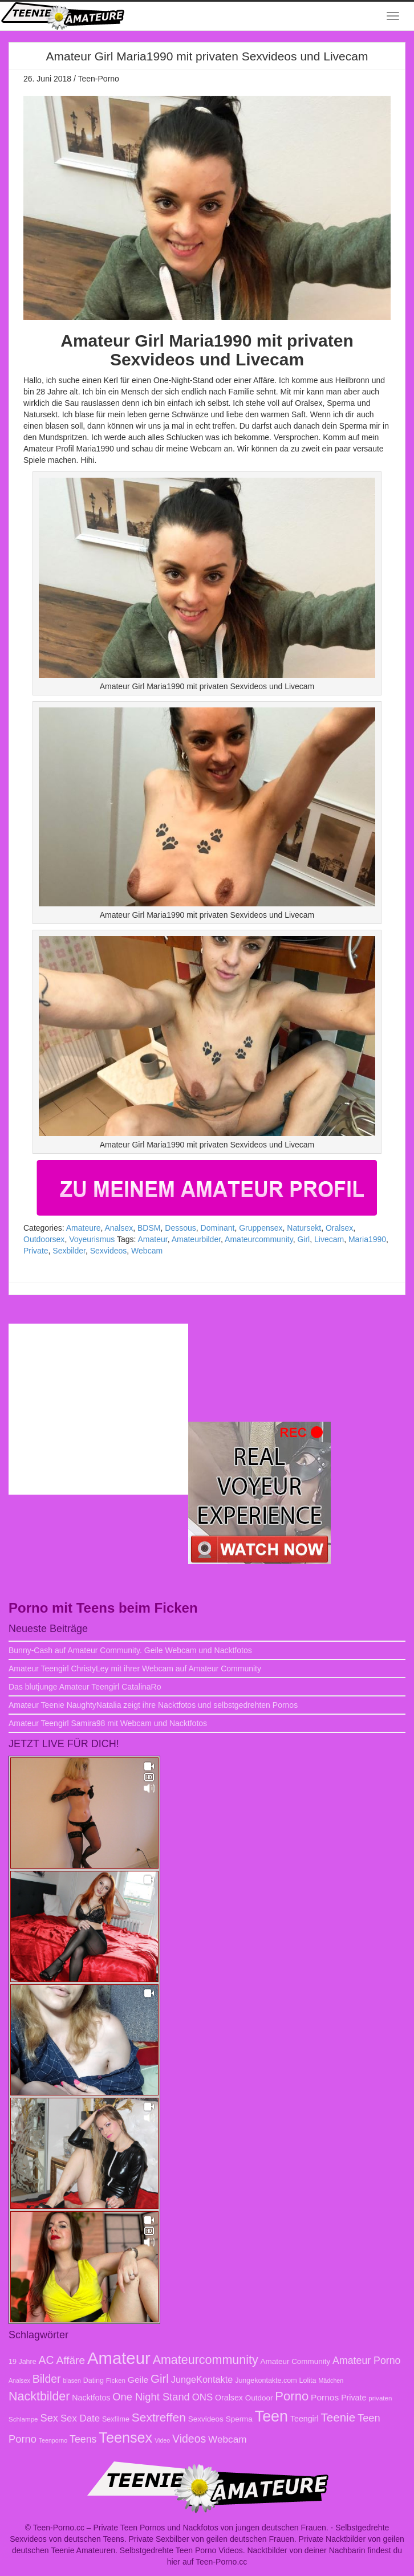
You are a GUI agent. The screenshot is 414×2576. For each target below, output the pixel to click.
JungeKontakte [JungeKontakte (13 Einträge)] (202, 2379)
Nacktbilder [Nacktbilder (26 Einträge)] (39, 2396)
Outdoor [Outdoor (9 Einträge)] (259, 2398)
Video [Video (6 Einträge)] (162, 2440)
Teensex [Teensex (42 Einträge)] (125, 2437)
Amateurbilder (196, 1239)
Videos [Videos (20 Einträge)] (189, 2438)
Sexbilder (69, 1250)
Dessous (180, 1227)
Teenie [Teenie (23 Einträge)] (338, 2417)
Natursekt (304, 1227)
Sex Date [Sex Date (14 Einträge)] (80, 2418)
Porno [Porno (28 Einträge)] (292, 2396)
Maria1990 (367, 1239)
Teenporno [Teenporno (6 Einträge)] (53, 2440)
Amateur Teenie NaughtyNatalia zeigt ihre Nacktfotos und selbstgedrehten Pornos (153, 1705)
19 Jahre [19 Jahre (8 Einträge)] (22, 2362)
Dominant (218, 1227)
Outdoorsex (43, 1239)
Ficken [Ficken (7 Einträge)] (115, 2380)
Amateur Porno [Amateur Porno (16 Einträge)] (366, 2360)
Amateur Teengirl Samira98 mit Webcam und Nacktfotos (108, 1723)
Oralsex (339, 1227)
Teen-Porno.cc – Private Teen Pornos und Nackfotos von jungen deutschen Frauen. (180, 2527)
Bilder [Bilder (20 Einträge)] (47, 2378)
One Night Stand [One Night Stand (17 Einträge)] (150, 2397)
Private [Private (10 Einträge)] (353, 2397)
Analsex (118, 1227)
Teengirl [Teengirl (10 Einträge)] (304, 2418)
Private (35, 1250)
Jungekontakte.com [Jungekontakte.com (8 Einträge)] (266, 2380)
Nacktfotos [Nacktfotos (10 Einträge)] (91, 2397)
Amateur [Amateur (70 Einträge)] (119, 2358)
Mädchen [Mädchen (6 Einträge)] (330, 2380)
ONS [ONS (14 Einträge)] (202, 2397)
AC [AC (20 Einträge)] (46, 2360)
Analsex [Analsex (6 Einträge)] (19, 2380)
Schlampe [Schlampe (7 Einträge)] (23, 2419)
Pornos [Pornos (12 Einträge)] (325, 2397)
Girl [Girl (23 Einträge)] (160, 2378)
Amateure (83, 1227)
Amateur (153, 1239)
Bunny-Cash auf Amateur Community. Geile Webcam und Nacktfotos (130, 1650)
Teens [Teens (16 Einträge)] (83, 2439)
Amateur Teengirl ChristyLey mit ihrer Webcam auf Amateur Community (135, 1668)
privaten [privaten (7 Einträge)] (380, 2398)
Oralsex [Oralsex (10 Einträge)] (229, 2397)
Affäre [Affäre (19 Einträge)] (70, 2360)
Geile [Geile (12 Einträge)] (138, 2379)
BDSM (148, 1227)
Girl (303, 1239)
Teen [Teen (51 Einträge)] (271, 2416)
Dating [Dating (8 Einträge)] (93, 2380)
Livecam (329, 1239)
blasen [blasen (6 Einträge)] (71, 2380)
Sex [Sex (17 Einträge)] (49, 2418)
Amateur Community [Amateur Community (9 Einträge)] (296, 2361)
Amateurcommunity (259, 1239)
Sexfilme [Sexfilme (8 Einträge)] (115, 2419)
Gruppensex (260, 1227)
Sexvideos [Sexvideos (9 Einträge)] (206, 2419)
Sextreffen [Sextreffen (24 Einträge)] (159, 2417)
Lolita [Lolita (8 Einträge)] (307, 2380)
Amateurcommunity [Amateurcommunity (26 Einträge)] (205, 2360)
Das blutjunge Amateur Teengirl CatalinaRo (85, 1686)
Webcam (147, 1250)
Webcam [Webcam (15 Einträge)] (227, 2439)
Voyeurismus (92, 1239)
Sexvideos (108, 1250)
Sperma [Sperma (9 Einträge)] (239, 2419)
